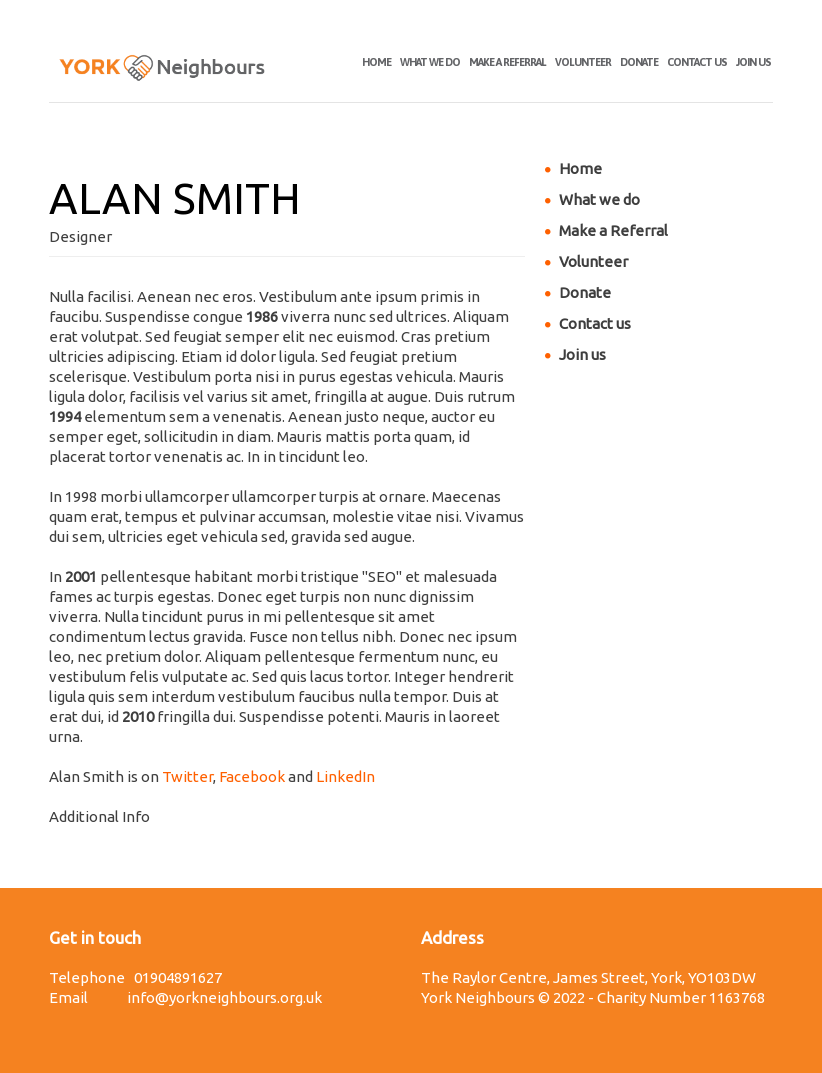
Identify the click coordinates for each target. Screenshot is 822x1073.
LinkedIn (345, 776)
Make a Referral (507, 62)
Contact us (697, 62)
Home (376, 62)
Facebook (252, 776)
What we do (430, 62)
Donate (639, 62)
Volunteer (583, 62)
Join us (753, 62)
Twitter (187, 776)
